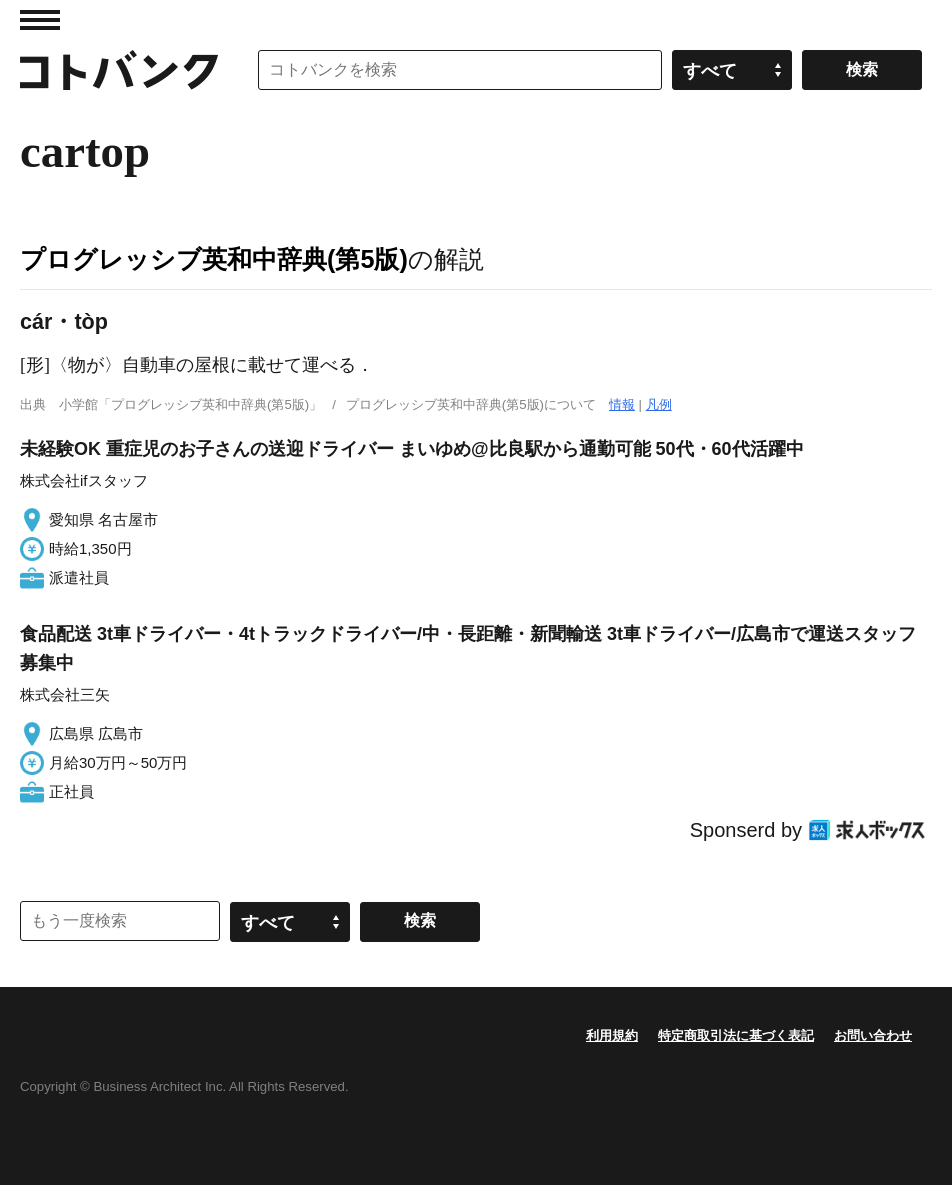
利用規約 (612, 1035)
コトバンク (119, 70)
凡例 (659, 404)
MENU (40, 20)
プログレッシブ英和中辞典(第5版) (214, 259)
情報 (622, 404)
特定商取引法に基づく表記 (736, 1035)
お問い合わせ (873, 1035)
